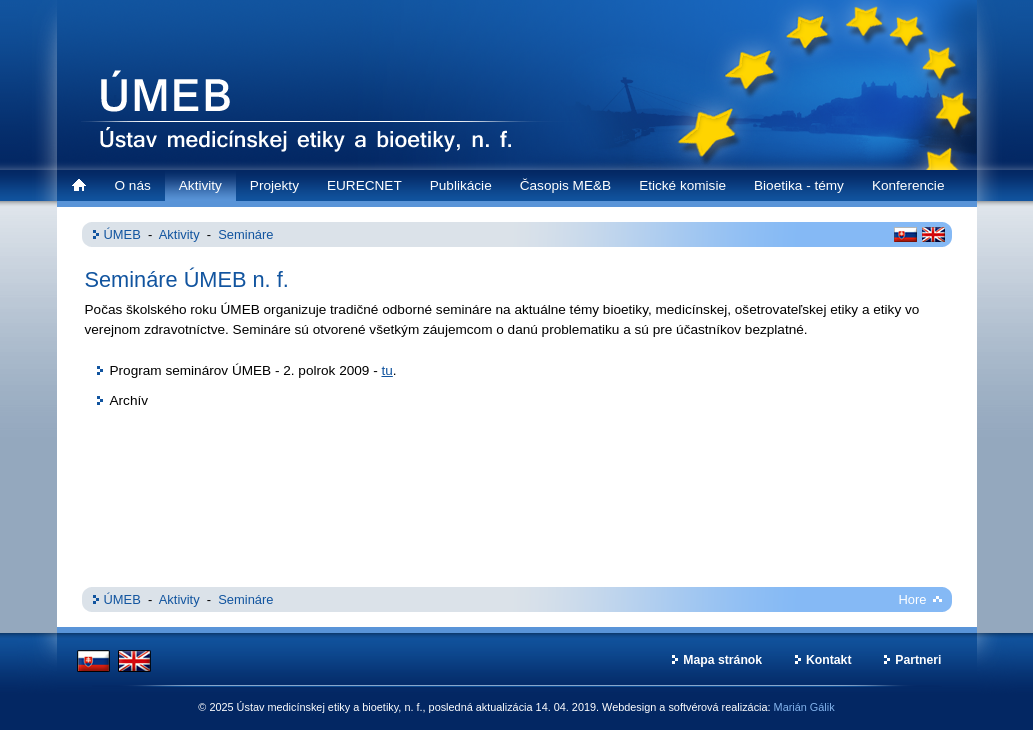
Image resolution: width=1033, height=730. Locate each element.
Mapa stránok (722, 660)
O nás (133, 185)
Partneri (918, 660)
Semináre (245, 234)
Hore (913, 599)
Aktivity (200, 185)
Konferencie (908, 185)
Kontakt (829, 660)
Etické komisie (682, 185)
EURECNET (364, 185)
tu (386, 370)
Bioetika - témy (799, 185)
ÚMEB (122, 234)
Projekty (274, 185)
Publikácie (461, 185)
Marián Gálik (804, 707)
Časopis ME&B (565, 185)
